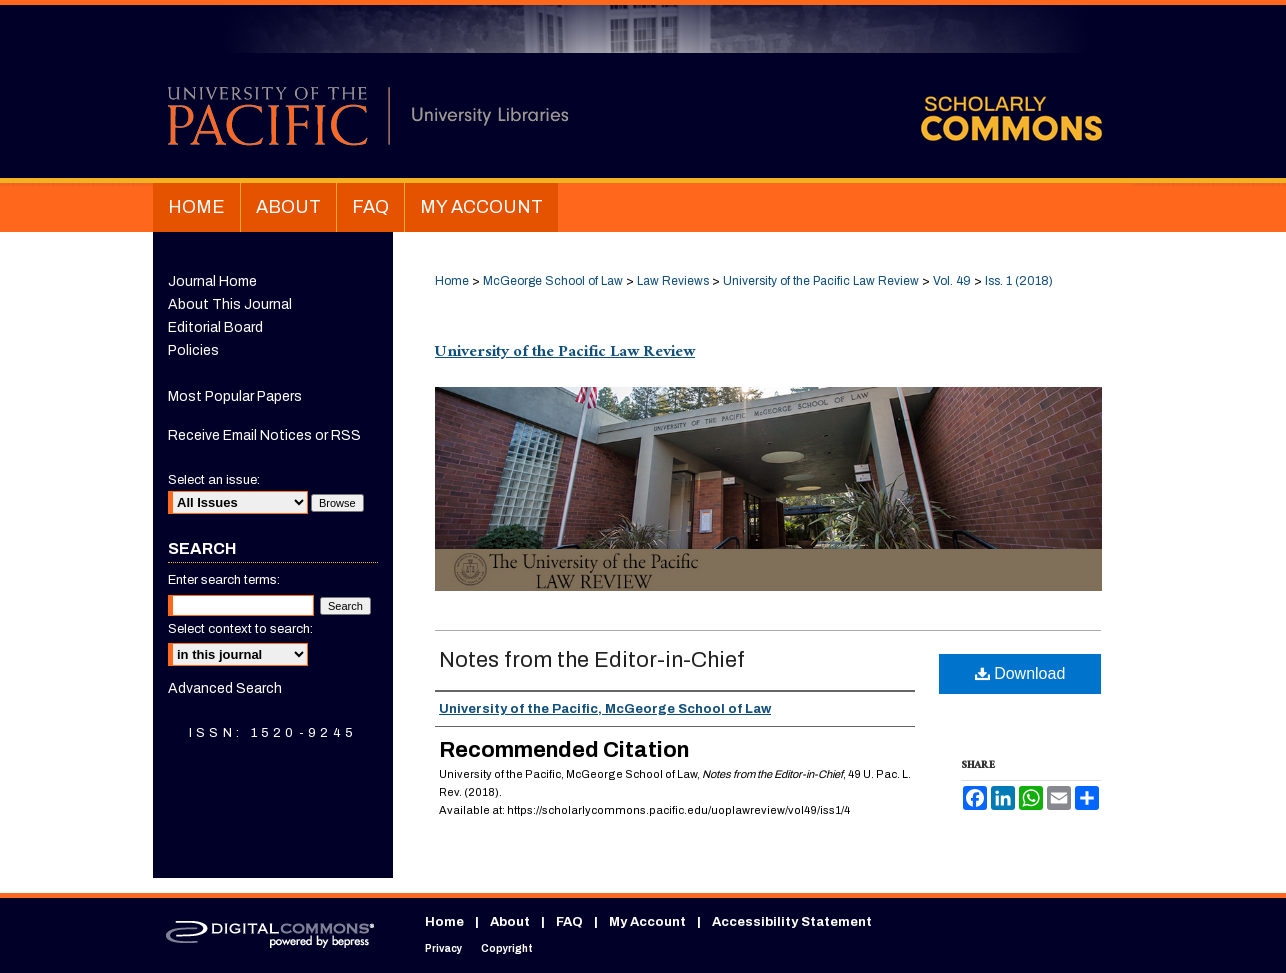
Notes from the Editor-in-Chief (592, 660)
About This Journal (230, 304)
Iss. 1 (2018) (1019, 281)
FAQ (569, 922)
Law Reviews (673, 281)
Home (452, 281)
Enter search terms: (224, 580)
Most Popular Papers (235, 396)
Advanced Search (225, 688)
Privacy (443, 948)
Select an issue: (214, 480)
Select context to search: (240, 629)
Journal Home (212, 281)
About (510, 922)
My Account (647, 922)
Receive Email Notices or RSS (264, 435)
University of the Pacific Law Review (821, 281)
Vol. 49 (952, 281)
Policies (193, 350)
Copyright (507, 948)
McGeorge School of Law (553, 281)
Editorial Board (215, 327)
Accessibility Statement (792, 922)
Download (1020, 673)
